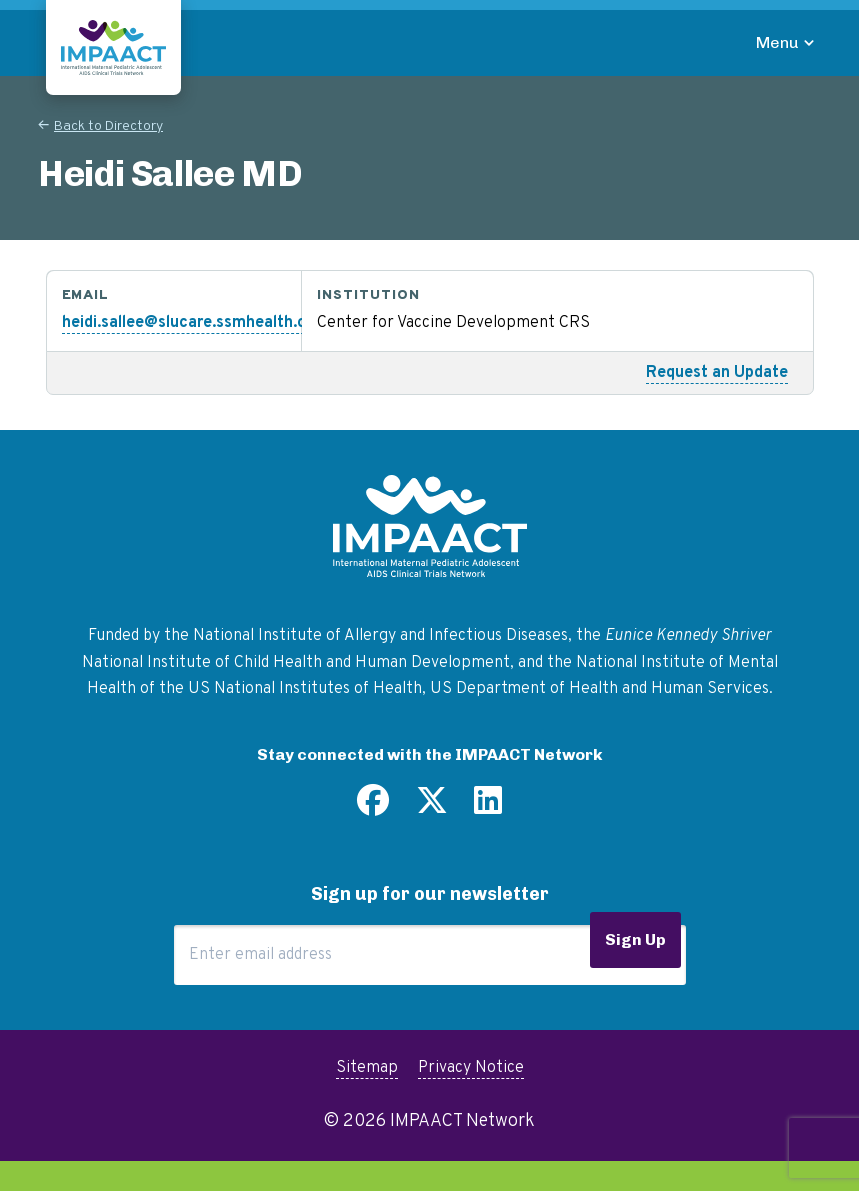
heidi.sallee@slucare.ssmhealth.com (195, 323)
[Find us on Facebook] (373, 808)
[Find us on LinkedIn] (488, 808)
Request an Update (717, 373)
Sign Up (635, 939)
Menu (777, 42)
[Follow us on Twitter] (432, 808)
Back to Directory (108, 126)
